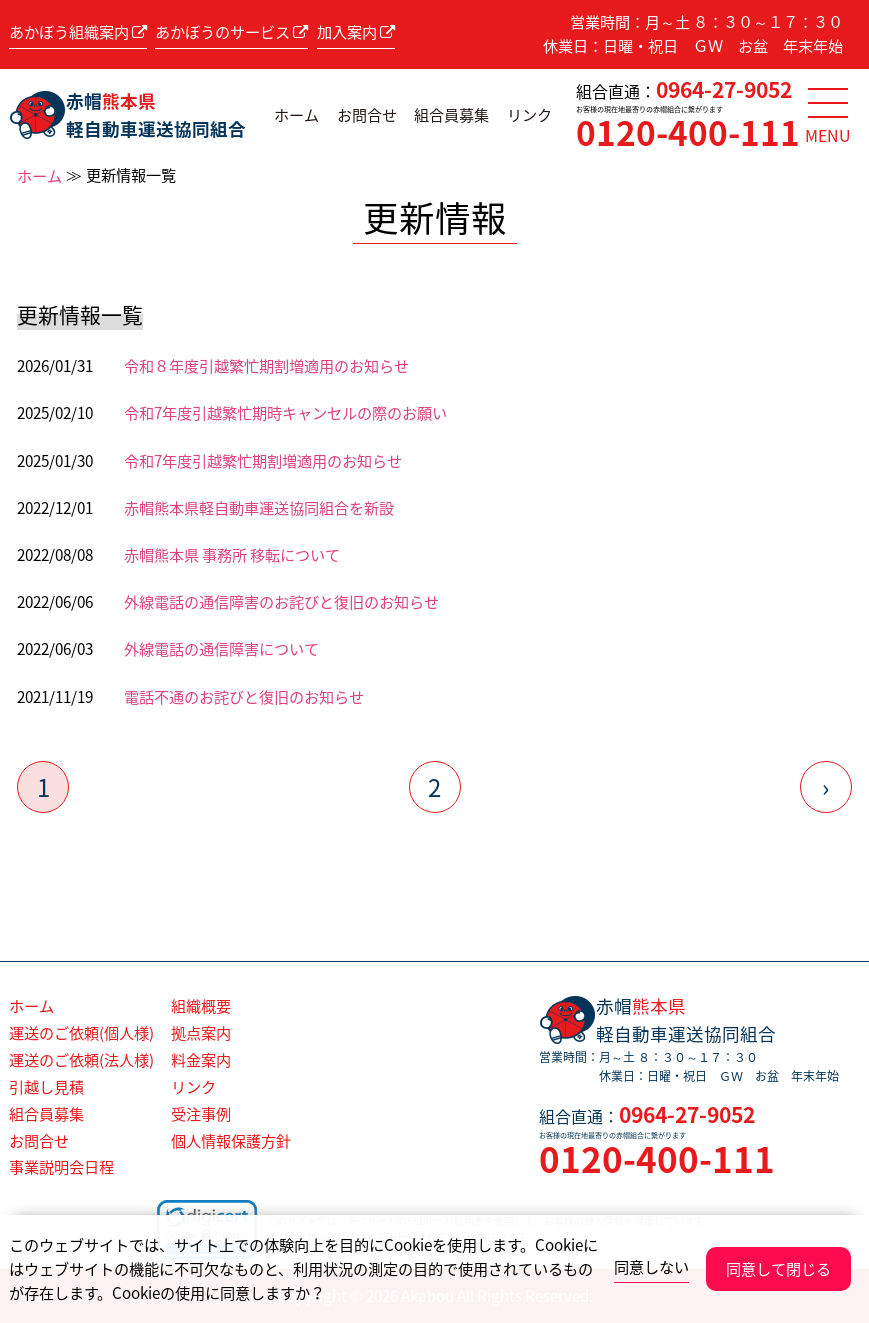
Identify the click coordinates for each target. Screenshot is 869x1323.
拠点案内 (201, 1032)
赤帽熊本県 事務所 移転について (232, 554)
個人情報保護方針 (231, 1140)
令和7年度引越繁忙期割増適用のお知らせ (263, 460)
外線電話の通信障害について (221, 648)
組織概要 (201, 1005)
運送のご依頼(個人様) (81, 1032)
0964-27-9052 (724, 89)
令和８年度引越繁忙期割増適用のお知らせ (266, 365)
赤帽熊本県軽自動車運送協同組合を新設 (259, 507)
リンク (529, 114)
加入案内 (356, 31)
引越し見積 (46, 1086)
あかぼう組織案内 (78, 31)
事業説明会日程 (61, 1166)
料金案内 (201, 1059)
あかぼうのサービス (231, 31)
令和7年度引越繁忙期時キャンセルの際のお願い (285, 412)
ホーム (296, 114)
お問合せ (367, 114)
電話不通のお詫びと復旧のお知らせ (244, 696)
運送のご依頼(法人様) (81, 1059)
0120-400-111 (688, 132)
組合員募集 (451, 114)
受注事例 (201, 1113)
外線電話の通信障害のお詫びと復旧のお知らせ (281, 601)
